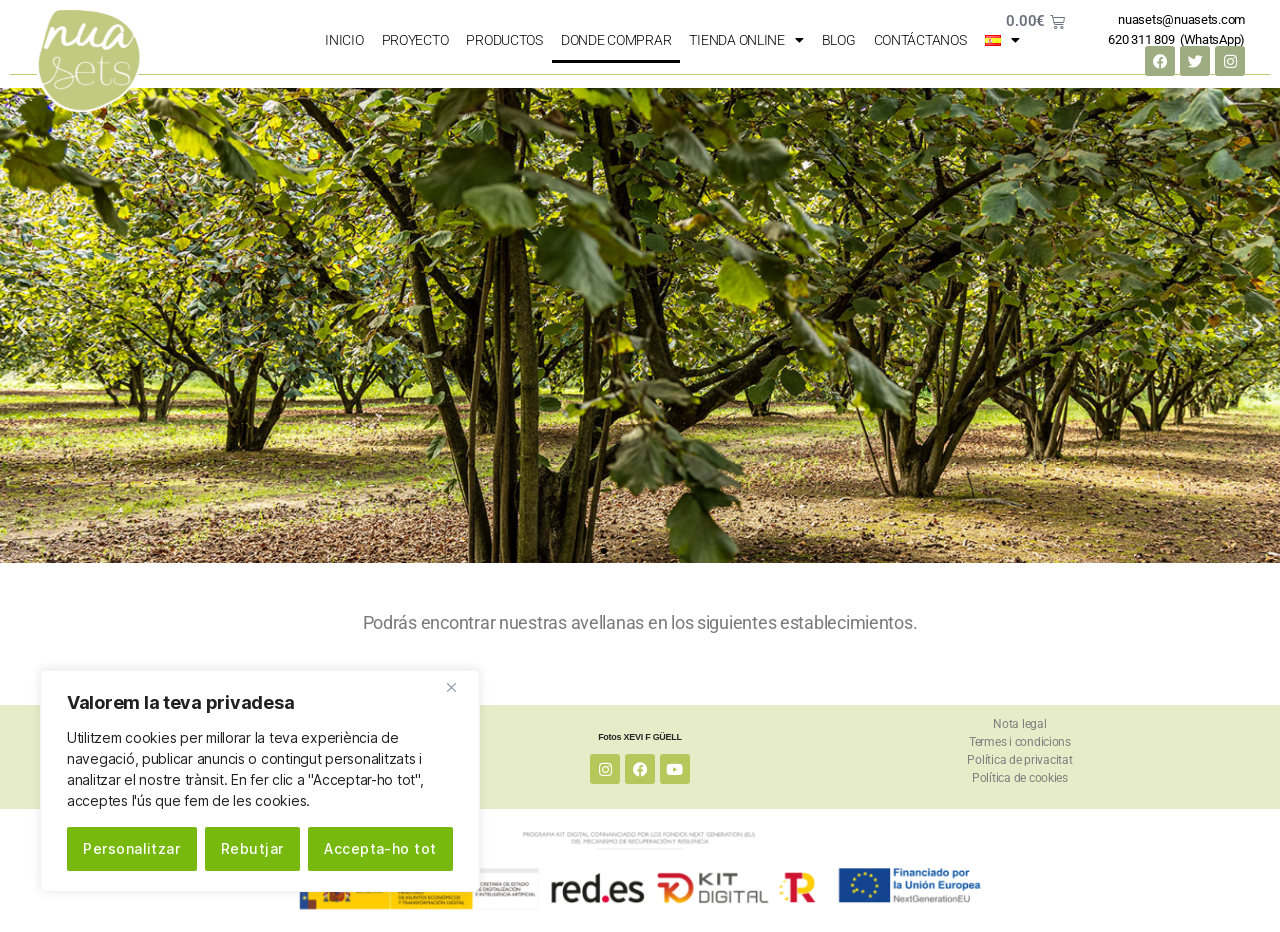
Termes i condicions (1020, 742)
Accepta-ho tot (380, 848)
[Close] (459, 687)
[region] (260, 781)
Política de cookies (1020, 778)
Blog (839, 40)
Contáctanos (920, 40)
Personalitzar (131, 848)
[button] (22, 325)
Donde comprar (616, 40)
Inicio (344, 40)
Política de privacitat (1019, 760)
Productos (504, 40)
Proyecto (415, 40)
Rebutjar (252, 848)
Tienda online (746, 40)
